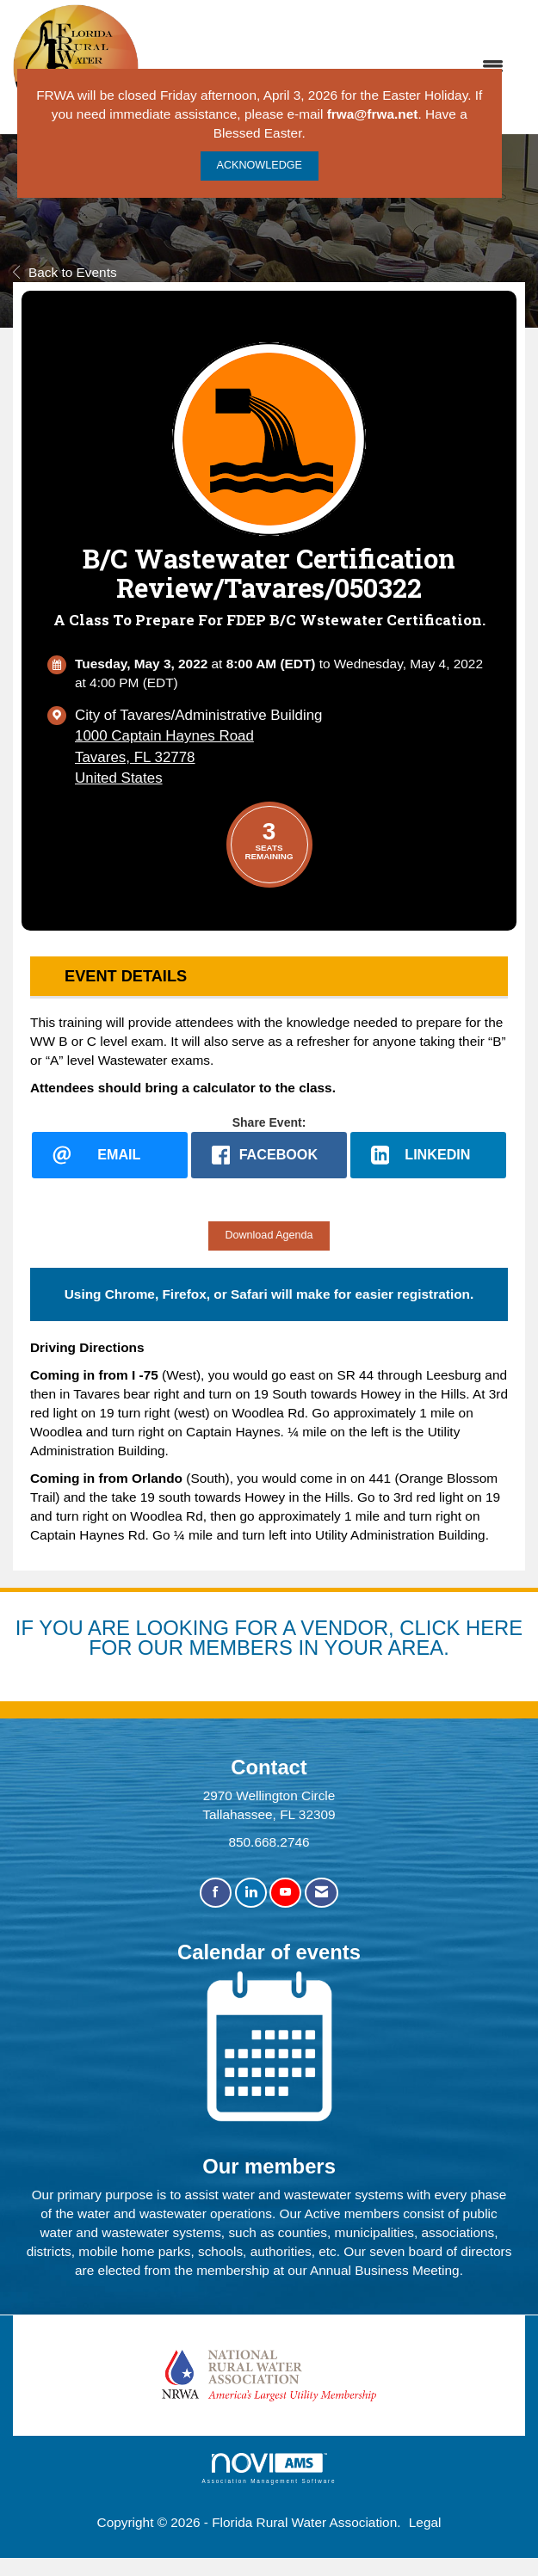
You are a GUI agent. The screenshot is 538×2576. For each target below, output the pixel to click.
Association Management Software (269, 2469)
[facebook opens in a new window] (269, 1155)
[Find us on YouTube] (285, 1893)
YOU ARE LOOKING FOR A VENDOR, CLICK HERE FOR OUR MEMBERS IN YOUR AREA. (281, 1638)
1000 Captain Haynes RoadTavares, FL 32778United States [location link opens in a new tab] (164, 756)
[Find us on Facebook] (216, 1893)
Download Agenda (268, 1235)
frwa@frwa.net (372, 114)
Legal (425, 2523)
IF (27, 1627)
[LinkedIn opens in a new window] (428, 1155)
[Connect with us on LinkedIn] (251, 1893)
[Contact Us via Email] (321, 1893)
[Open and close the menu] (329, 67)
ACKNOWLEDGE (259, 165)
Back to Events (65, 272)
